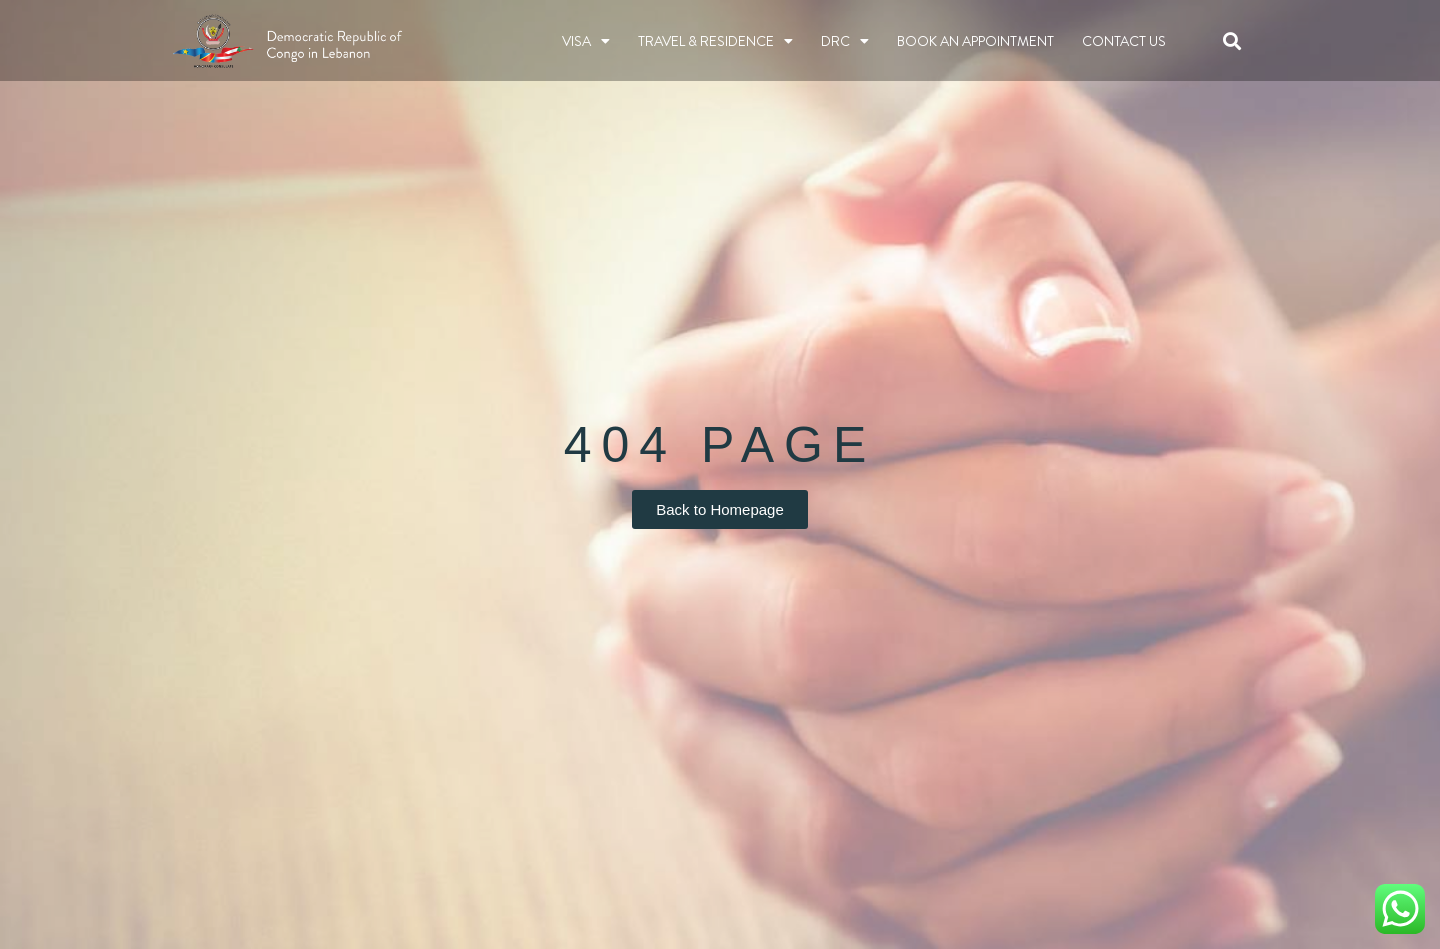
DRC (845, 41)
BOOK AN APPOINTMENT (975, 41)
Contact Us (1124, 41)
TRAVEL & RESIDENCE (715, 41)
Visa (586, 41)
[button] (1232, 40)
